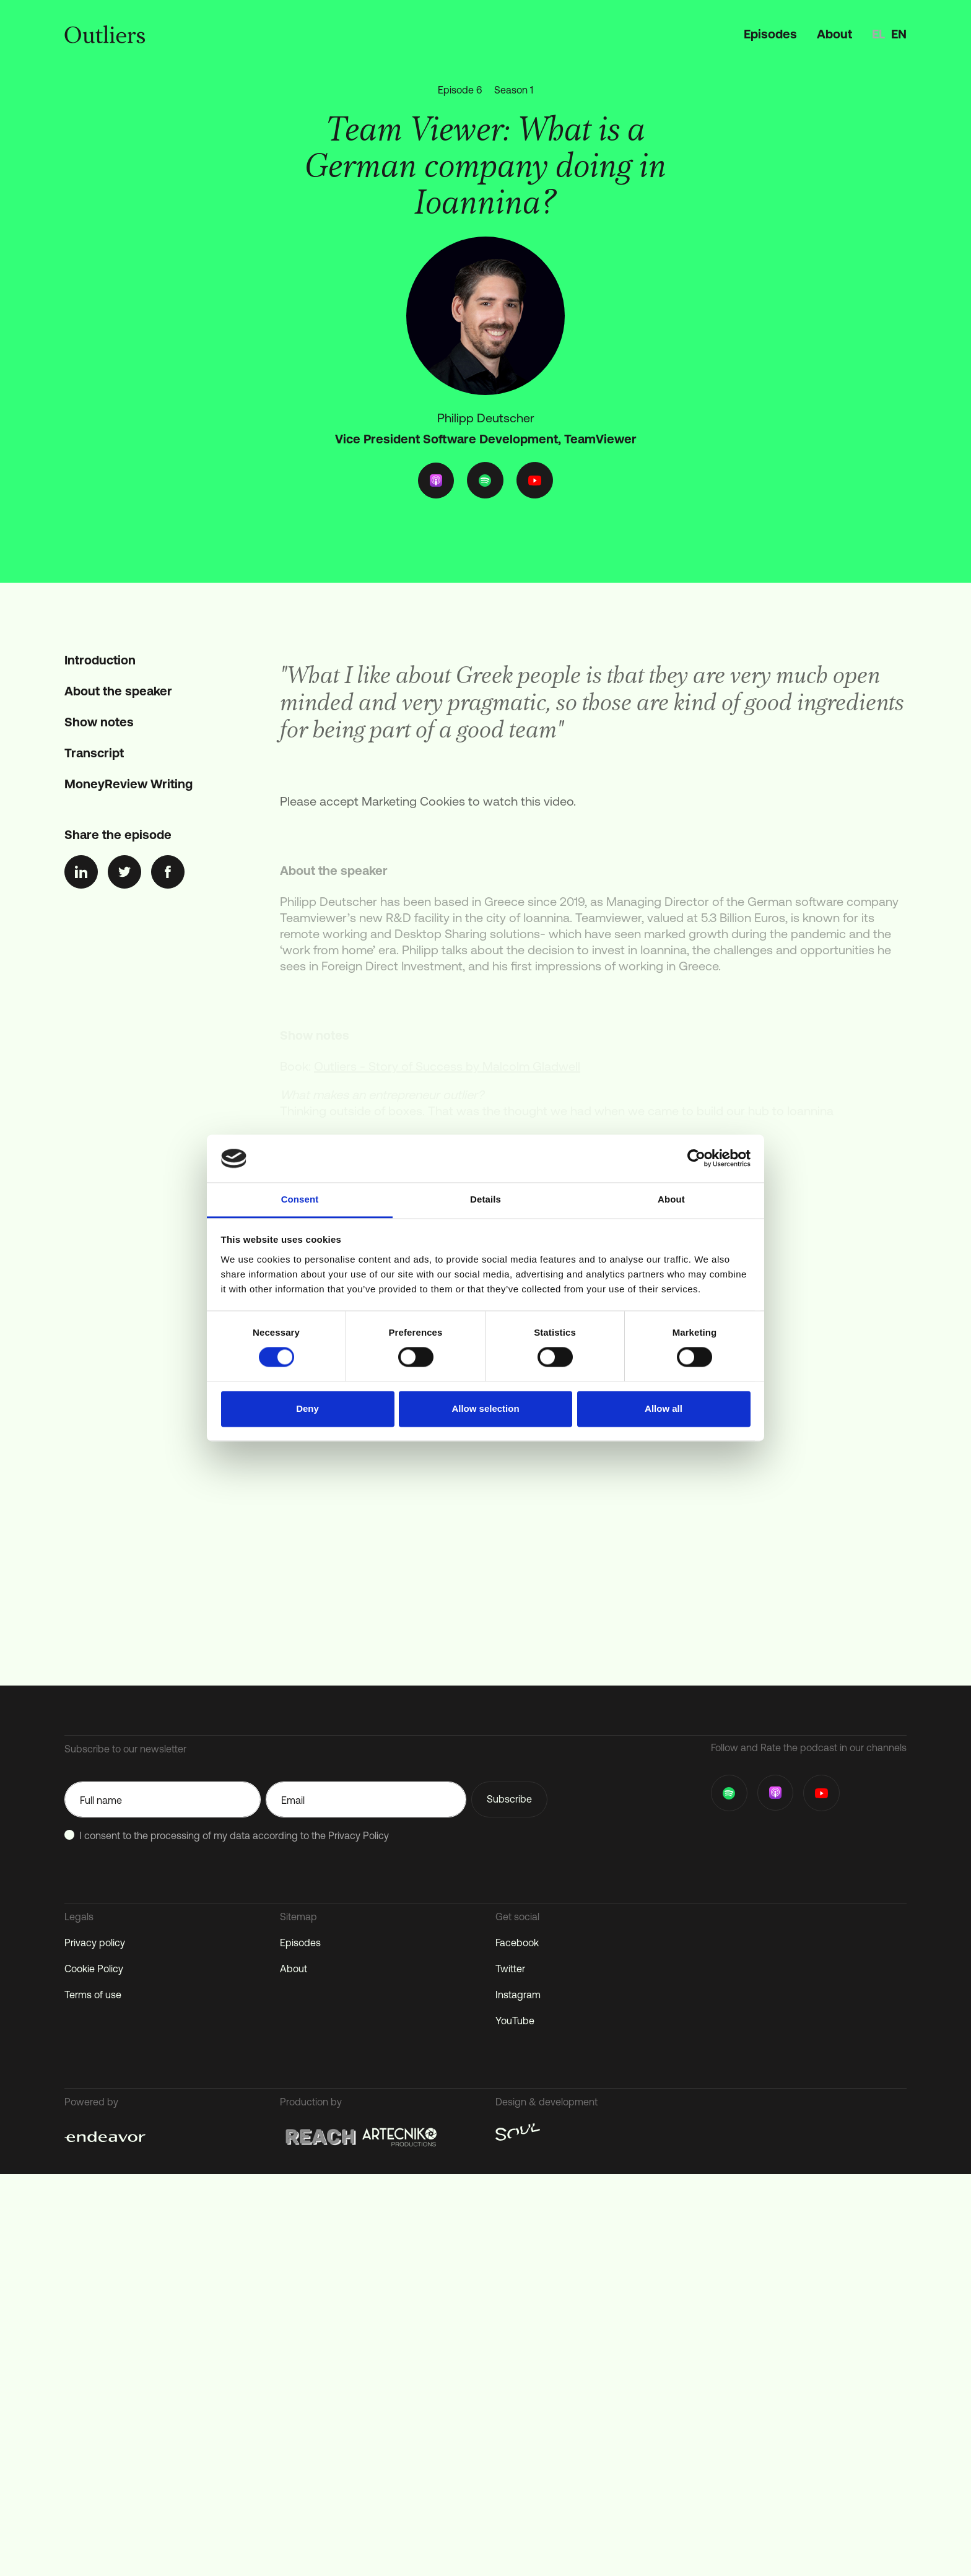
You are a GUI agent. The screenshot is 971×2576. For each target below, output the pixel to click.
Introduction (100, 660)
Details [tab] (485, 1199)
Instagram (518, 1994)
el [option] (878, 34)
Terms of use (92, 1994)
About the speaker (118, 691)
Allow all (663, 1408)
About (834, 34)
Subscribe (509, 1798)
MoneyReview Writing (128, 784)
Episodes (770, 34)
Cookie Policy (93, 1968)
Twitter (510, 1968)
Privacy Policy (358, 1835)
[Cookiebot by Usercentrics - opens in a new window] (696, 1158)
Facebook (517, 1942)
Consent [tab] (300, 1199)
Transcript (94, 753)
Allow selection (485, 1408)
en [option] (899, 34)
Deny (307, 1408)
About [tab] (671, 1199)
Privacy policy (94, 1942)
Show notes (99, 722)
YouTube (514, 2020)
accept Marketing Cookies (392, 812)
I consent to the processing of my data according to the (234, 1835)
